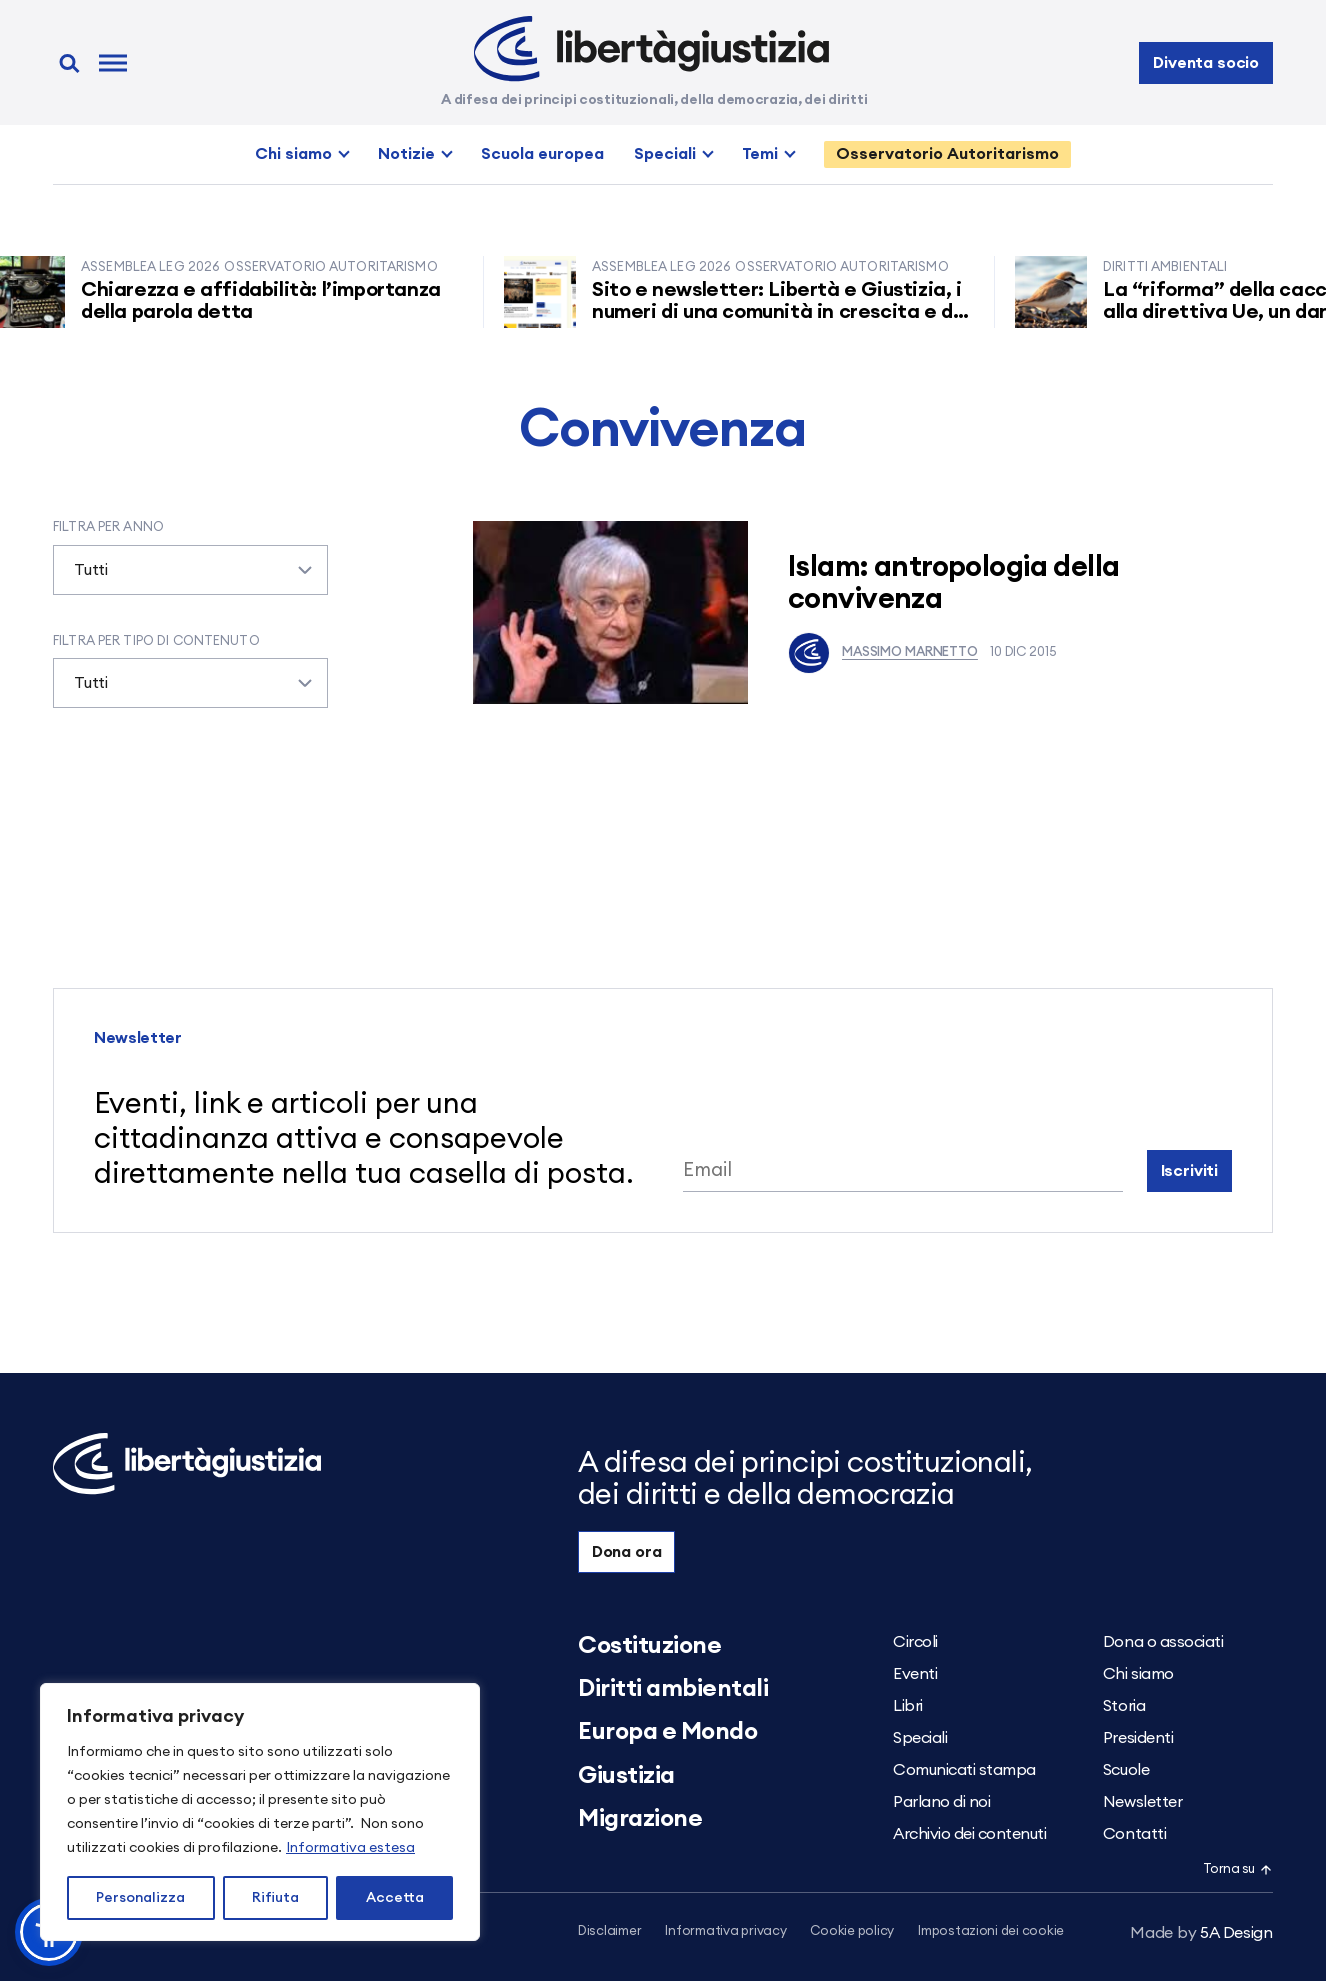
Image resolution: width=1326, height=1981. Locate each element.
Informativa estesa (350, 1848)
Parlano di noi (941, 1802)
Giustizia (626, 1776)
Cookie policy (852, 1931)
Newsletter (1142, 1802)
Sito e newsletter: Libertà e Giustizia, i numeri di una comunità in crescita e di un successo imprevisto (787, 312)
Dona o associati (1163, 1642)
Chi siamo (293, 154)
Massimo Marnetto (883, 653)
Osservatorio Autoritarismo (947, 154)
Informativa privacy (725, 1931)
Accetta (395, 1898)
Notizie (406, 154)
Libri (908, 1706)
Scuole (1126, 1770)
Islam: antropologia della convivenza (954, 583)
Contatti (1134, 1834)
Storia (1124, 1706)
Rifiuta (275, 1898)
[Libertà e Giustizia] (651, 49)
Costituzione (649, 1646)
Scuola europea (542, 154)
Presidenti (1138, 1738)
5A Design (1201, 1933)
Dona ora (627, 1552)
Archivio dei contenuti (969, 1834)
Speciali (665, 154)
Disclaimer (609, 1931)
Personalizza (140, 1898)
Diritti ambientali (673, 1689)
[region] (260, 1812)
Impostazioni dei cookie (991, 1931)
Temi (760, 154)
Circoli (915, 1642)
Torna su (1238, 1869)
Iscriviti (1190, 1171)
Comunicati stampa (964, 1770)
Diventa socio (1206, 63)
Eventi (915, 1674)
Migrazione (640, 1819)
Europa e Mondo (667, 1732)
